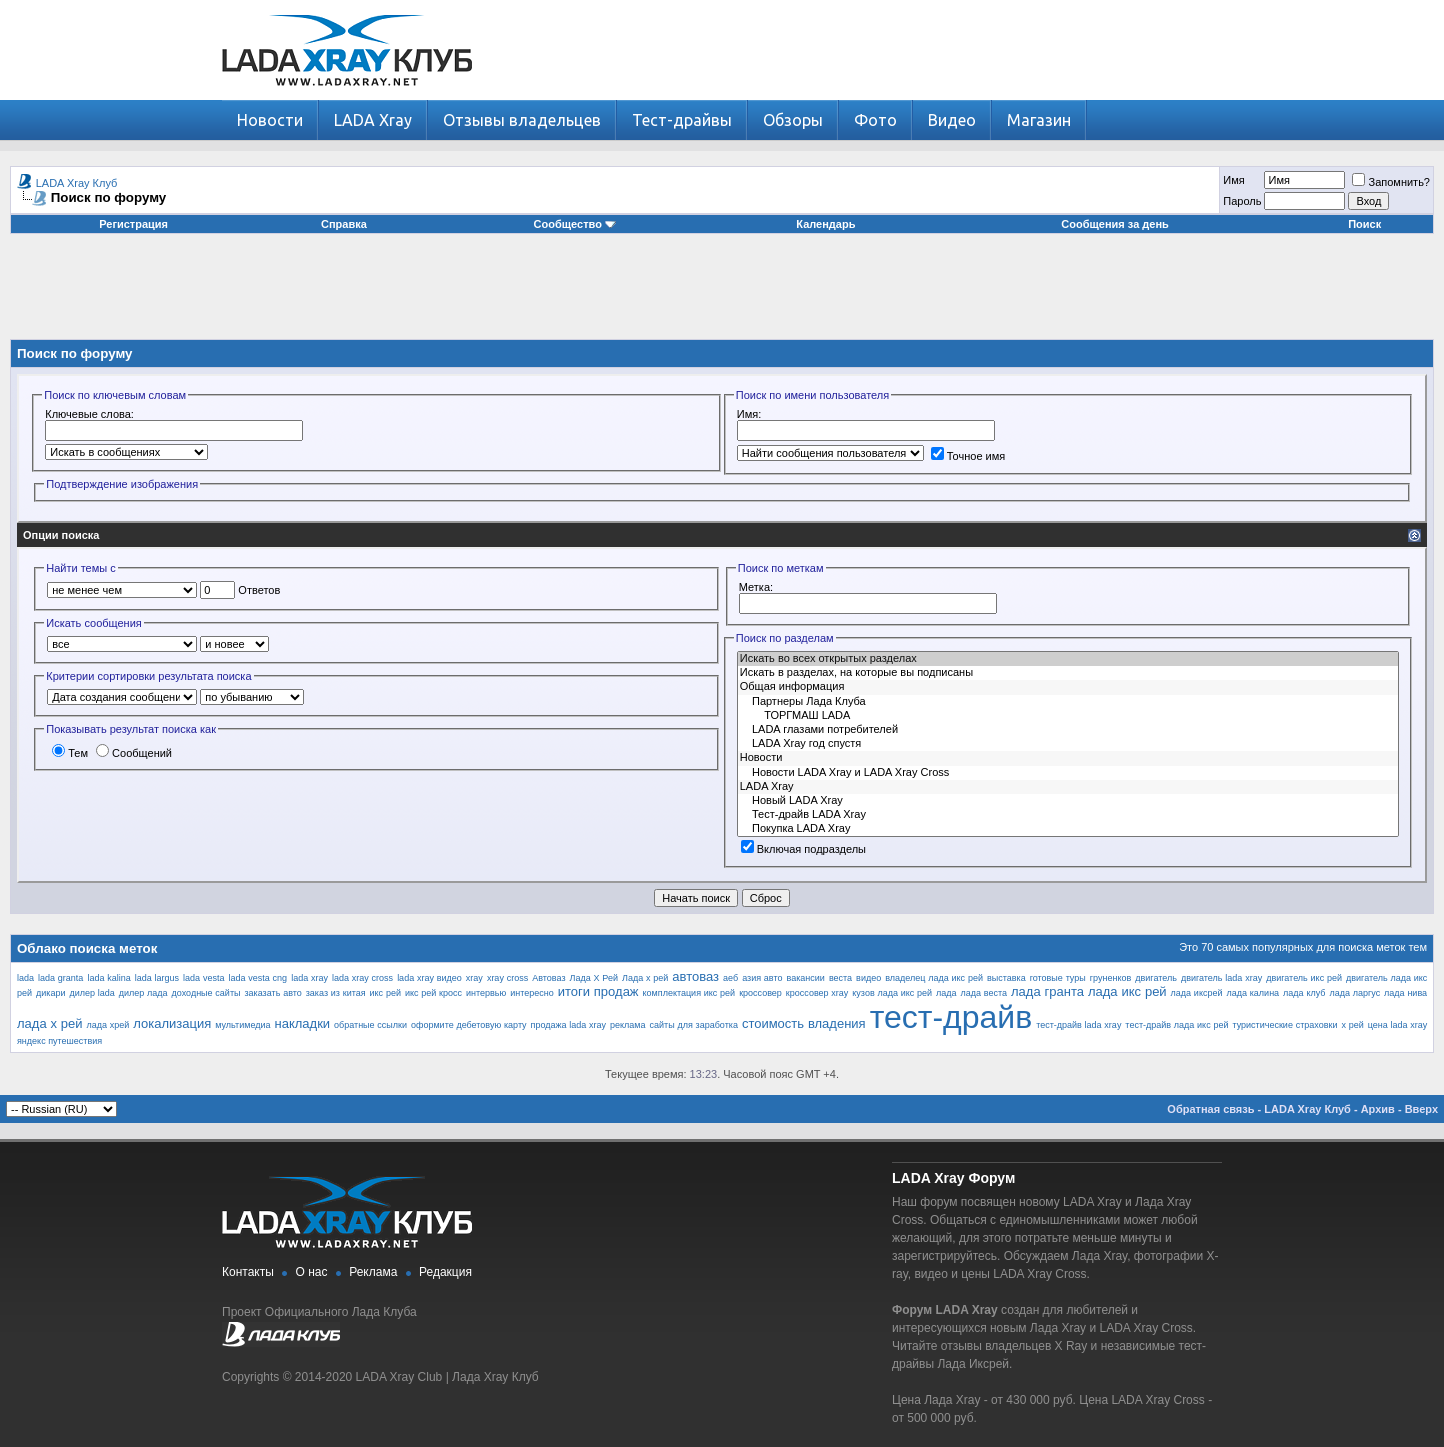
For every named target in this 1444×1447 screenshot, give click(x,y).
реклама (628, 1025)
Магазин (1039, 120)
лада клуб (1304, 993)
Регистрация (133, 224)
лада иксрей (1197, 993)
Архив (1378, 1109)
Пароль (1242, 201)
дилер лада (143, 993)
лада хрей (108, 1025)
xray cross (507, 978)
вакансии (806, 978)
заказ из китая (336, 993)
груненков (1110, 978)
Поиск (1364, 224)
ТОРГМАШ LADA (1068, 716)
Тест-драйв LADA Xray (1068, 815)
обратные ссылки (370, 1025)
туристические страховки (1284, 1025)
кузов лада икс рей (892, 993)
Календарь (825, 224)
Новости (270, 120)
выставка (1006, 978)
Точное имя (968, 456)
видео (868, 978)
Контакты (248, 1272)
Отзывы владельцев (522, 120)
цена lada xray (1398, 1025)
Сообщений (134, 753)
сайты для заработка (694, 1025)
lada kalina (108, 978)
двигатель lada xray (1221, 978)
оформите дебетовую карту (469, 1025)
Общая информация (1068, 687)
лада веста (984, 993)
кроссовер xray (817, 993)
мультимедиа (242, 1025)
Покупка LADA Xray (1068, 829)
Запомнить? (1391, 182)
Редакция (445, 1272)
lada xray (309, 978)
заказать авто (272, 993)
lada (25, 978)
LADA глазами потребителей (1068, 730)
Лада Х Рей (594, 978)
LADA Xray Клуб (77, 183)
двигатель (1156, 978)
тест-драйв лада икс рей (1176, 1025)
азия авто (762, 978)
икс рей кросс (433, 993)
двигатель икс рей (1304, 978)
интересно (532, 993)
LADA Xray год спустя (1068, 744)
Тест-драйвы (682, 120)
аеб (730, 978)
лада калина (1252, 993)
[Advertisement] (722, 294)
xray (474, 978)
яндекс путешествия (59, 1041)
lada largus (157, 978)
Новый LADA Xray (1068, 801)
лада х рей (50, 1023)
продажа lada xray (569, 1025)
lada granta (60, 978)
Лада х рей (645, 978)
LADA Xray (373, 120)
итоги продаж (598, 991)
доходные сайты (206, 993)
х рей (1352, 1025)
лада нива (1405, 993)
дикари (50, 993)
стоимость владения (804, 1023)
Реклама (373, 1272)
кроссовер (760, 993)
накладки (302, 1023)
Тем (70, 753)
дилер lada (91, 993)
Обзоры (793, 120)
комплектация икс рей (689, 993)
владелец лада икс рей (934, 978)
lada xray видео (429, 978)
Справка (344, 224)
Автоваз (548, 978)
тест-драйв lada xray (1078, 1025)
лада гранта (1047, 991)
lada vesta (203, 978)
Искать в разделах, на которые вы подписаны (1068, 673)
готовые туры (1058, 978)
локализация (172, 1023)
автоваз (695, 976)
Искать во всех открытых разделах (1068, 659)
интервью (486, 993)
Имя (1233, 180)
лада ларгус (1354, 993)
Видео (952, 120)
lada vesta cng (257, 978)
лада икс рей (1127, 991)
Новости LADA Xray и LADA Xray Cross (1068, 773)
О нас (312, 1272)
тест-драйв (951, 1017)
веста (840, 978)
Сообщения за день (1114, 224)
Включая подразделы (803, 849)
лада (946, 993)
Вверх (1421, 1109)
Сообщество (575, 224)
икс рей (385, 993)
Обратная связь (1210, 1109)
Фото (875, 120)
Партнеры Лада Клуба (1068, 702)
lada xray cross (362, 978)
